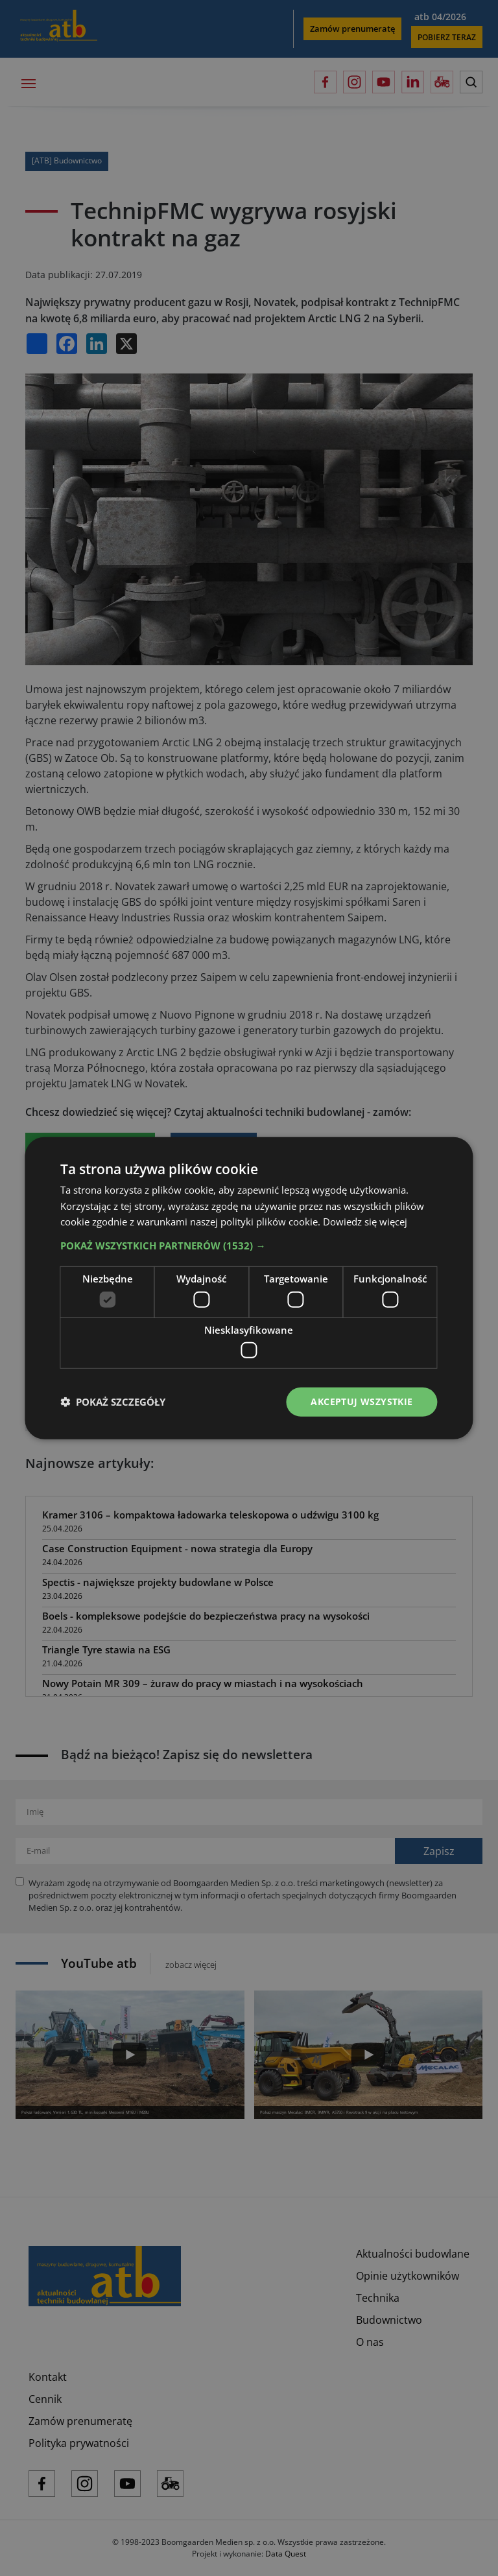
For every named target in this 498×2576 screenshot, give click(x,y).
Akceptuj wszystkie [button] (361, 1401)
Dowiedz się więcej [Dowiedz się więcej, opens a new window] (365, 1221)
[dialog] (249, 1288)
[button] (248, 1245)
